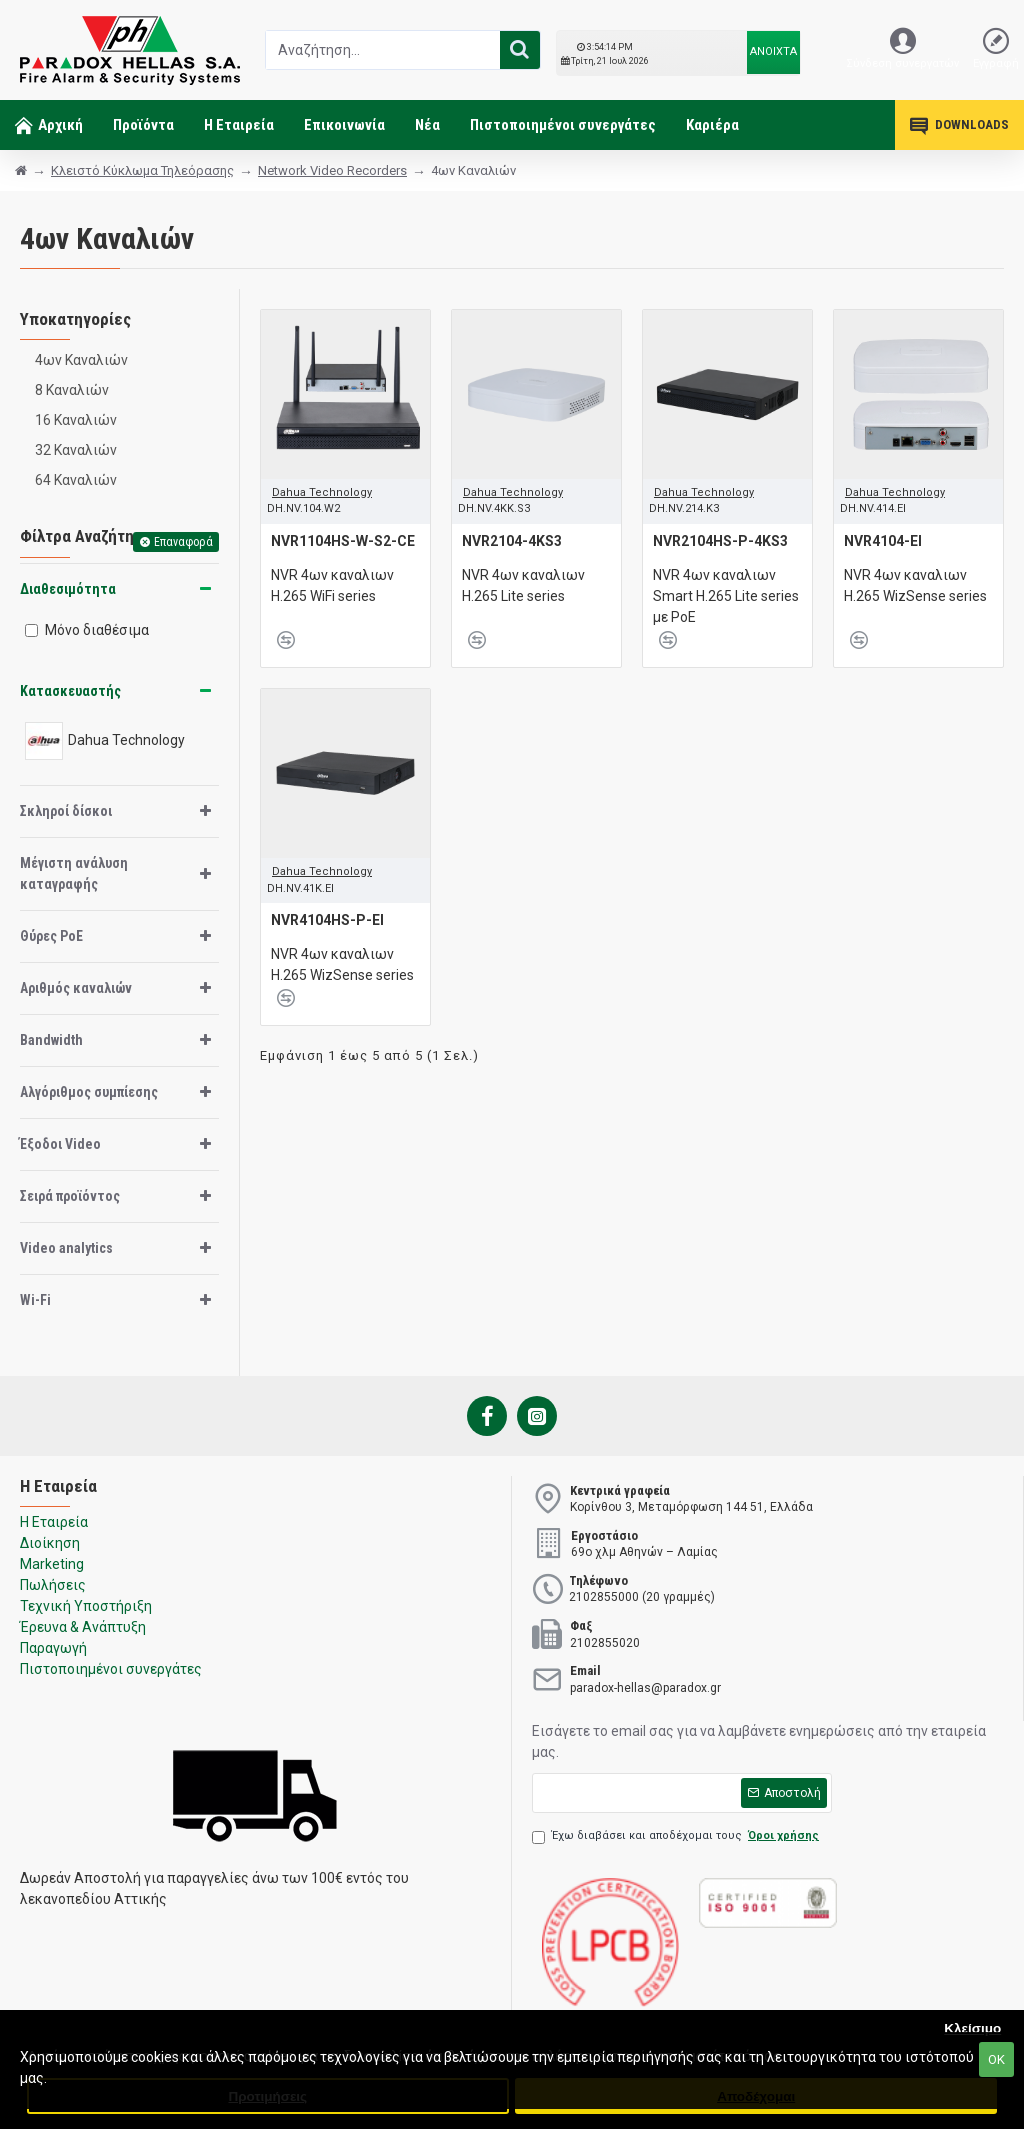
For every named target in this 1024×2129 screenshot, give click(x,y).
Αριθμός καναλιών (76, 988)
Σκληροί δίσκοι (66, 811)
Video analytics (66, 1248)
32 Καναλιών (76, 450)
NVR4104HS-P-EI (327, 920)
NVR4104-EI (883, 541)
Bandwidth (51, 1040)
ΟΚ (996, 2059)
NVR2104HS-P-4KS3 (720, 541)
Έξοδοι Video (60, 1144)
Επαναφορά (183, 542)
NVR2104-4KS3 (512, 541)
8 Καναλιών (72, 390)
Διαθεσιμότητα (68, 589)
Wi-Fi (35, 1300)
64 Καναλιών (76, 480)
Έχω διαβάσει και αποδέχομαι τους (677, 1836)
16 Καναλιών (76, 420)
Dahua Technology (322, 492)
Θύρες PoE (51, 936)
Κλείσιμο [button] (972, 2028)
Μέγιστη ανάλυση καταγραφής (74, 873)
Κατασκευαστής (70, 691)
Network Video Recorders (332, 170)
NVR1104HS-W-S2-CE (343, 541)
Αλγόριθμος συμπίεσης (89, 1092)
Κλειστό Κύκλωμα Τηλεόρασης (142, 170)
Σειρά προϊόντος (70, 1196)
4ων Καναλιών (81, 360)
